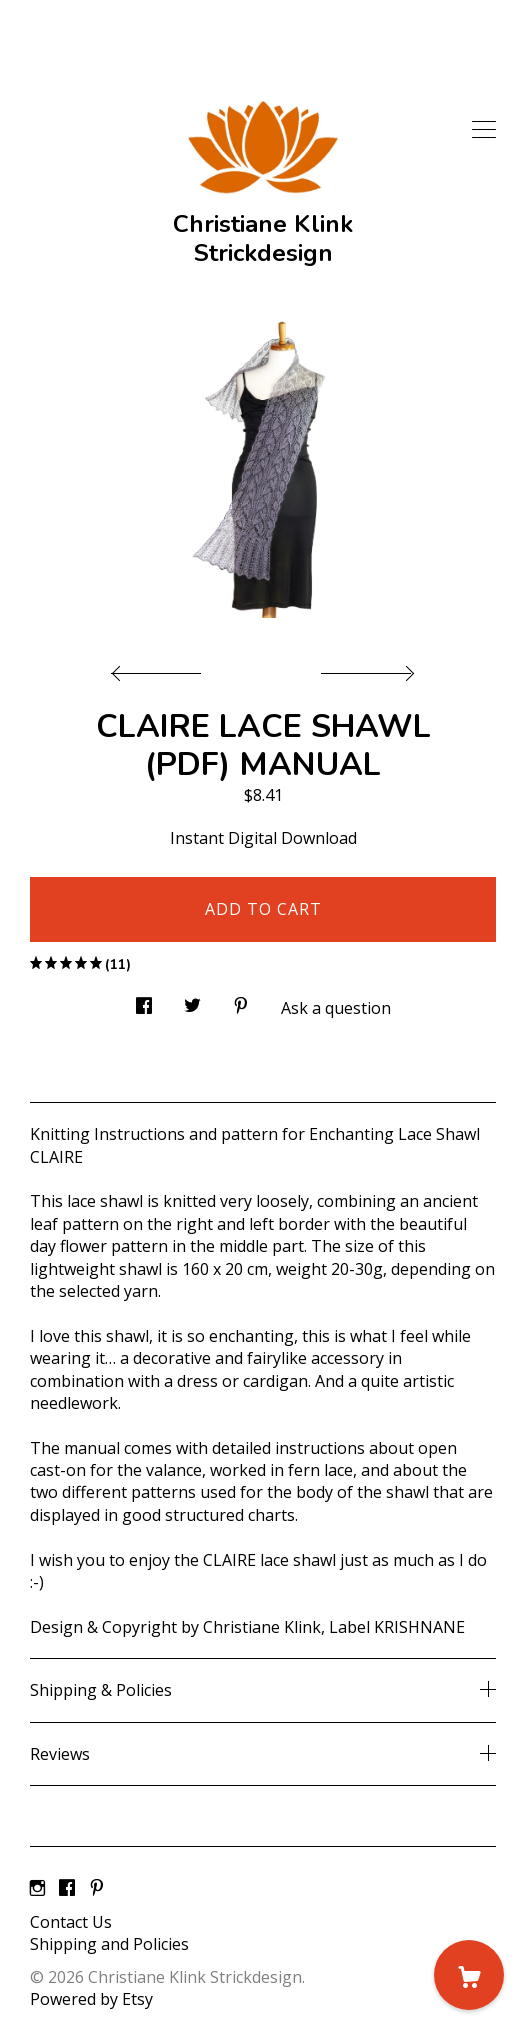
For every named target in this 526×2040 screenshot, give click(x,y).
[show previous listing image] (161, 668)
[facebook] (67, 1888)
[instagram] (37, 1888)
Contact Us (71, 1922)
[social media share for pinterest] (241, 1000)
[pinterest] (97, 1888)
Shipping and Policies (109, 1944)
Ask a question (336, 1008)
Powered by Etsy (91, 1999)
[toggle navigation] (484, 130)
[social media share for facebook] (144, 1000)
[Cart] (469, 1975)
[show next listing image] (365, 668)
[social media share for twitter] (192, 1000)
